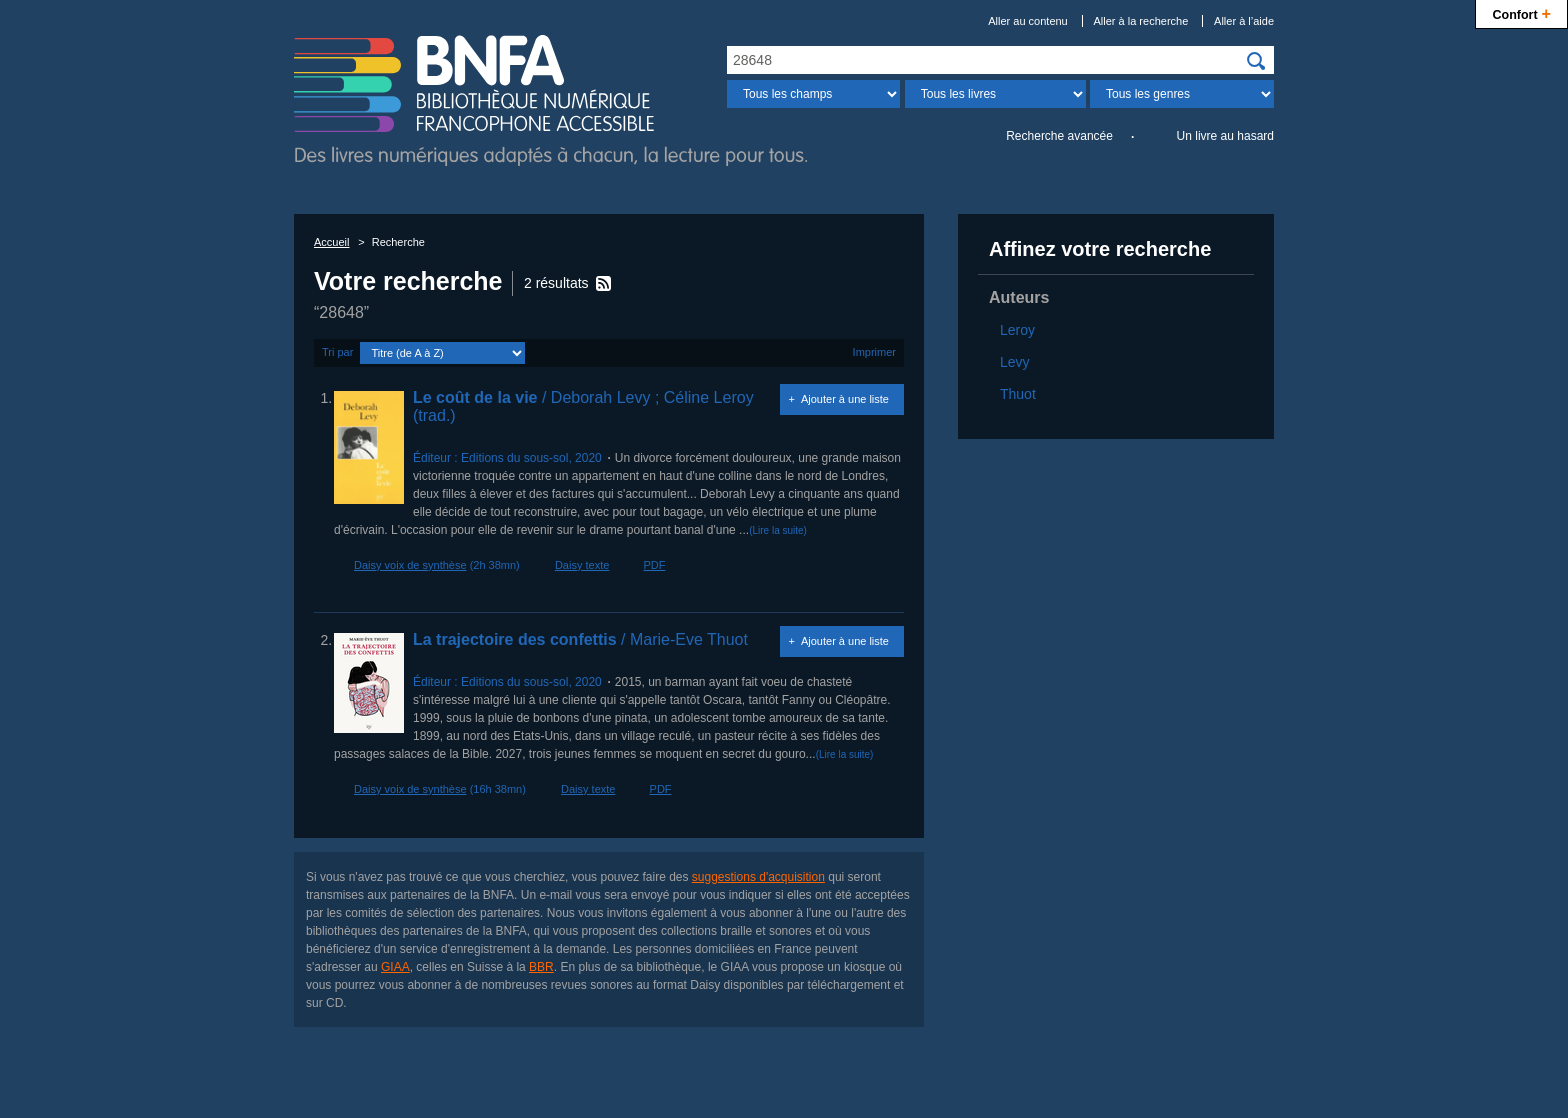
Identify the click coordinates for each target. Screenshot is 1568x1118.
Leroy (1017, 330)
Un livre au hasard (1225, 136)
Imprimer (874, 352)
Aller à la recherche (1141, 21)
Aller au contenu (1028, 21)
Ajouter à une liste (845, 399)
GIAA (395, 967)
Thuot (1018, 394)
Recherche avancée (1059, 136)
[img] (1256, 61)
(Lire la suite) (778, 530)
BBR (541, 967)
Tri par (337, 352)
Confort (1521, 12)
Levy (1015, 362)
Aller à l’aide (1244, 21)
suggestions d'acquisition (758, 877)
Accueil (331, 242)
